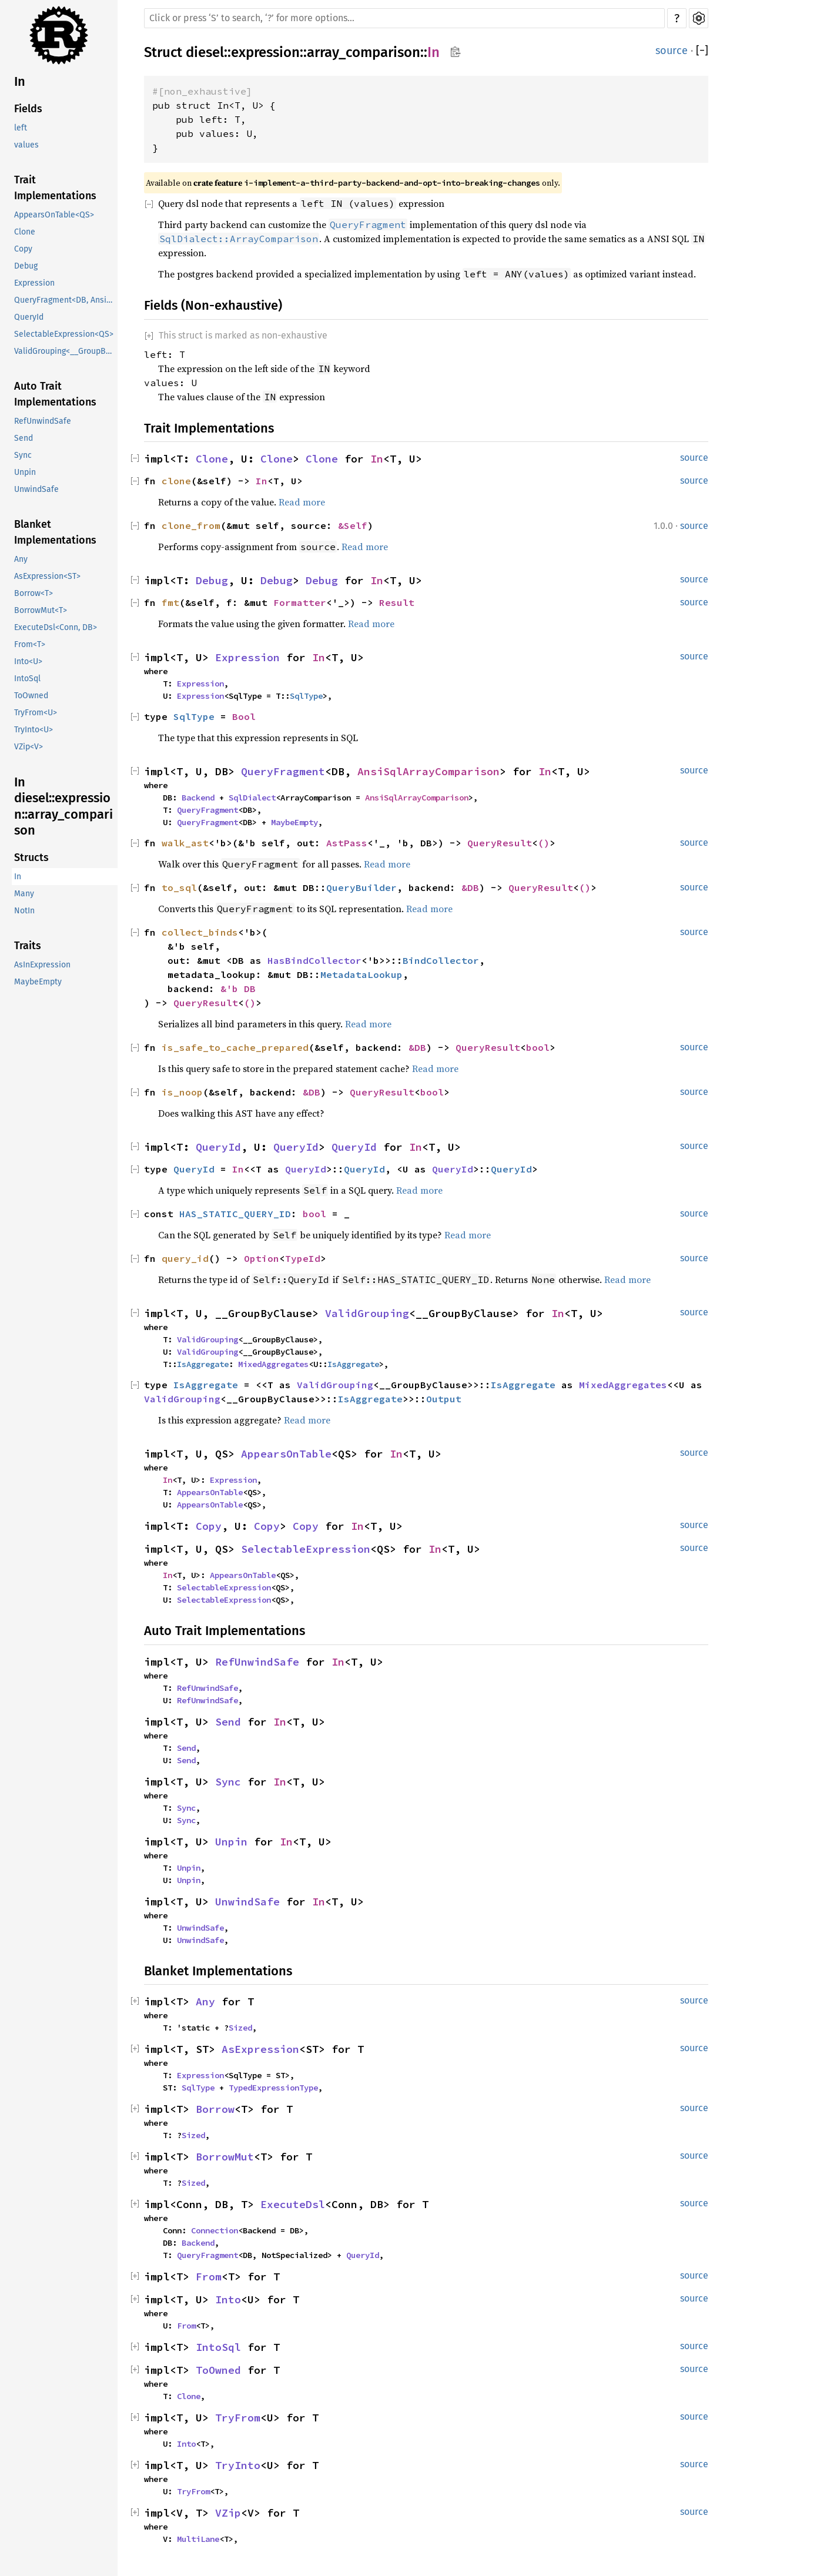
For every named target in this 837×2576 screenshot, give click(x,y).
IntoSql (27, 679)
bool (538, 1047)
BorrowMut (225, 2156)
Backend (198, 797)
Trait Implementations (55, 187)
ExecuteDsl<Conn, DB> (55, 627)
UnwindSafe (36, 489)
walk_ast (185, 843)
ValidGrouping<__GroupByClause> (66, 351)
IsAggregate (203, 1364)
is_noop (182, 1092)
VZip (228, 2513)
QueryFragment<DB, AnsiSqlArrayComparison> (66, 300)
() (544, 843)
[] (702, 51)
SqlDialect (252, 797)
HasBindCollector (314, 960)
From (209, 2276)
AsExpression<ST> (47, 576)
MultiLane (198, 2539)
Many (24, 894)
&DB (470, 887)
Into (228, 2299)
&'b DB (238, 988)
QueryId (28, 317)
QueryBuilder (361, 887)
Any (21, 559)
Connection (214, 2230)
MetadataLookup (361, 974)
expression (265, 52)
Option (261, 1258)
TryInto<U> (33, 730)
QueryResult (499, 843)
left (20, 128)
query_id (185, 1258)
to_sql (179, 887)
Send (23, 438)
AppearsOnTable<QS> (54, 215)
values (26, 145)
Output (443, 1399)
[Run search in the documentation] (404, 18)
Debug (26, 266)
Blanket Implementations (55, 532)
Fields (28, 108)
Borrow (215, 2109)
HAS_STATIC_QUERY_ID (235, 1214)
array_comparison (363, 52)
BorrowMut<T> (40, 610)
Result (396, 602)
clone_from (191, 525)
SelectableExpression (305, 1549)
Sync (23, 455)
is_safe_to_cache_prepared (235, 1047)
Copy (23, 249)
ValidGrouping (367, 1313)
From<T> (29, 644)
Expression (34, 283)
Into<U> (28, 661)
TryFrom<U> (35, 713)
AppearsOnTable (286, 1453)
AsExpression (260, 2049)
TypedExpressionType (273, 2087)
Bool (244, 716)
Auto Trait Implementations (55, 394)
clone (176, 481)
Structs (31, 857)
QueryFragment (283, 771)
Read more (302, 501)
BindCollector (441, 960)
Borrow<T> (33, 593)
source (671, 50)
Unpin (25, 472)
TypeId (302, 1258)
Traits (27, 945)
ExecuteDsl (292, 2204)
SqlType (306, 696)
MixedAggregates (273, 1364)
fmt (170, 602)
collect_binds (200, 932)
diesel (205, 52)
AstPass (346, 843)
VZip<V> (28, 747)
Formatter (299, 602)
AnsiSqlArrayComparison (428, 771)
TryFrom (237, 2417)
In (19, 81)
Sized (240, 2027)
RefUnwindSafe (42, 421)
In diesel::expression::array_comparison (63, 806)
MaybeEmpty (38, 982)
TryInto (237, 2465)
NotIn (24, 911)
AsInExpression (42, 965)
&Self (352, 525)
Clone (24, 232)
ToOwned (31, 696)
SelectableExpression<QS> (63, 334)
